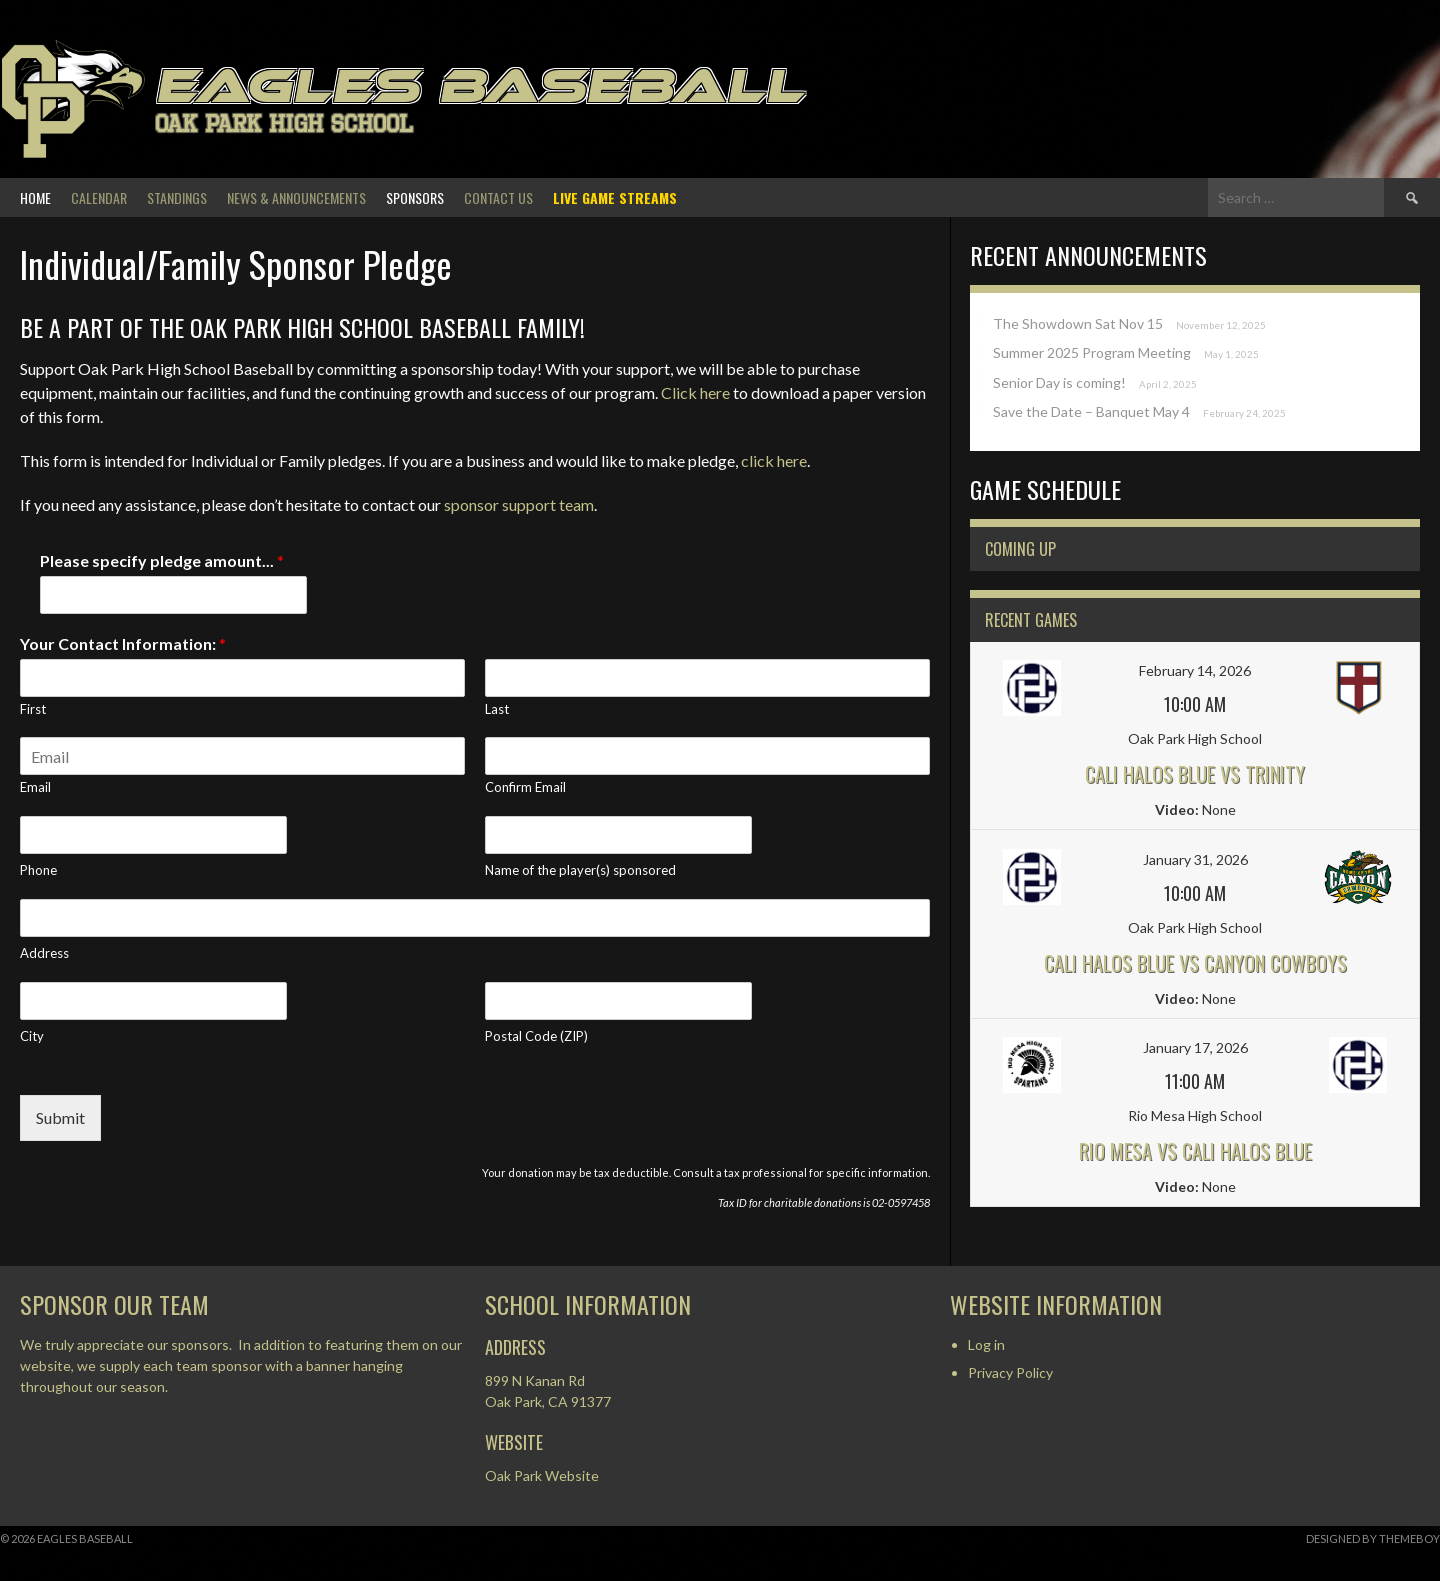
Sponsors (415, 197)
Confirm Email (525, 787)
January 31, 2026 (1195, 859)
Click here (695, 392)
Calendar (99, 197)
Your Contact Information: (123, 643)
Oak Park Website (542, 1475)
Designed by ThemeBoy (1373, 1538)
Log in (986, 1344)
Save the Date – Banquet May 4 (1091, 411)
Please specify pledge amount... (162, 560)
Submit (60, 1117)
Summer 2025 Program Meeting (1092, 352)
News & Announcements (296, 197)
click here (774, 460)
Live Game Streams (615, 197)
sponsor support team (519, 504)
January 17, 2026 (1195, 1047)
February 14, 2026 (1195, 670)
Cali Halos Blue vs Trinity (1195, 774)
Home (35, 197)
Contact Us (498, 197)
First (33, 709)
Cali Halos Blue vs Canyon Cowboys (1195, 963)
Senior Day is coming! (1059, 382)
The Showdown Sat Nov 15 (1078, 323)
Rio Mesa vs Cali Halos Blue (1195, 1151)
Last (497, 709)
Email (35, 787)
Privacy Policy (1010, 1372)
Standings (177, 197)
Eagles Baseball (479, 85)
